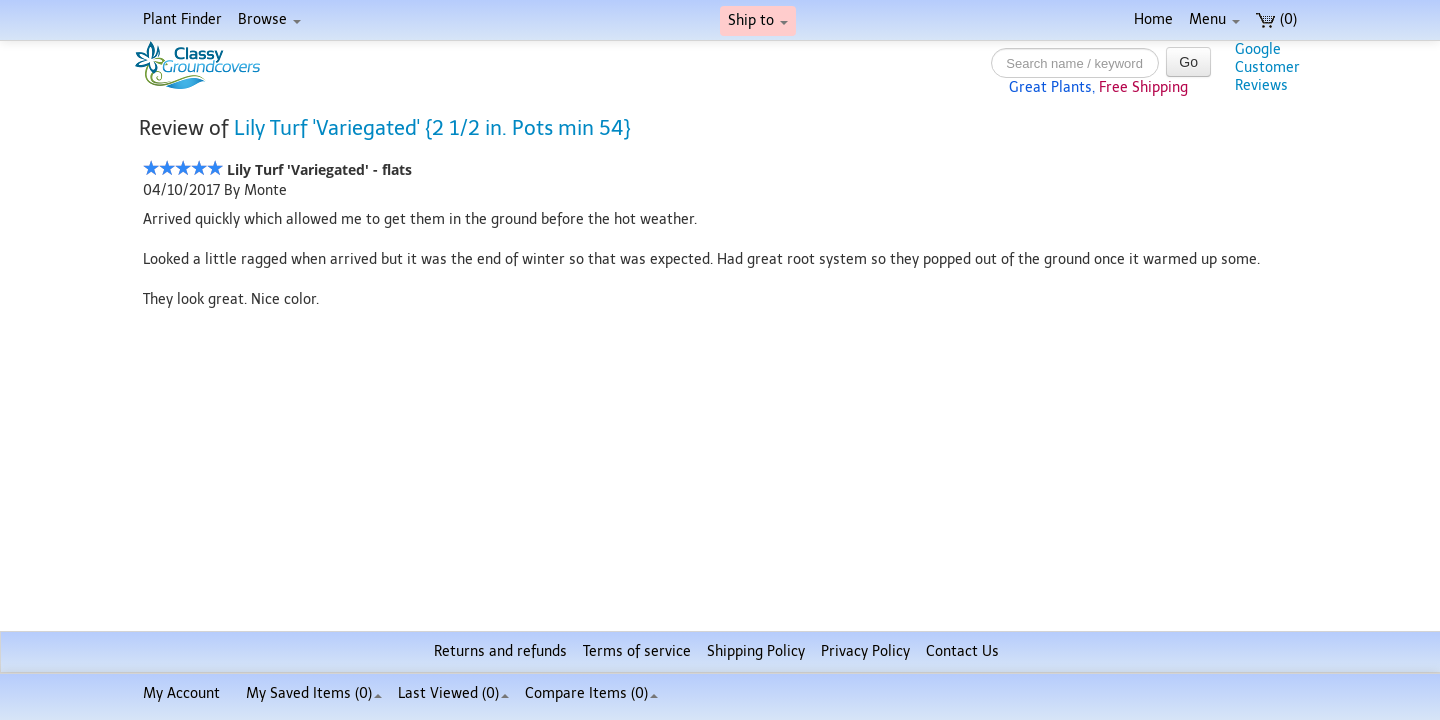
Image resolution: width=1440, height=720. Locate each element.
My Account (181, 693)
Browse (269, 19)
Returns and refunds (500, 651)
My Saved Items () (314, 693)
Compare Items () (591, 693)
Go (1188, 62)
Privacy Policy (865, 651)
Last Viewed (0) (453, 693)
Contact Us (962, 651)
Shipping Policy (756, 651)
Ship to (758, 20)
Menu (1214, 19)
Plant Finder (182, 19)
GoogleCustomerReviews (1267, 67)
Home (1153, 19)
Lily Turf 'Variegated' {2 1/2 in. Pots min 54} (432, 128)
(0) (1276, 19)
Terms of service (637, 651)
